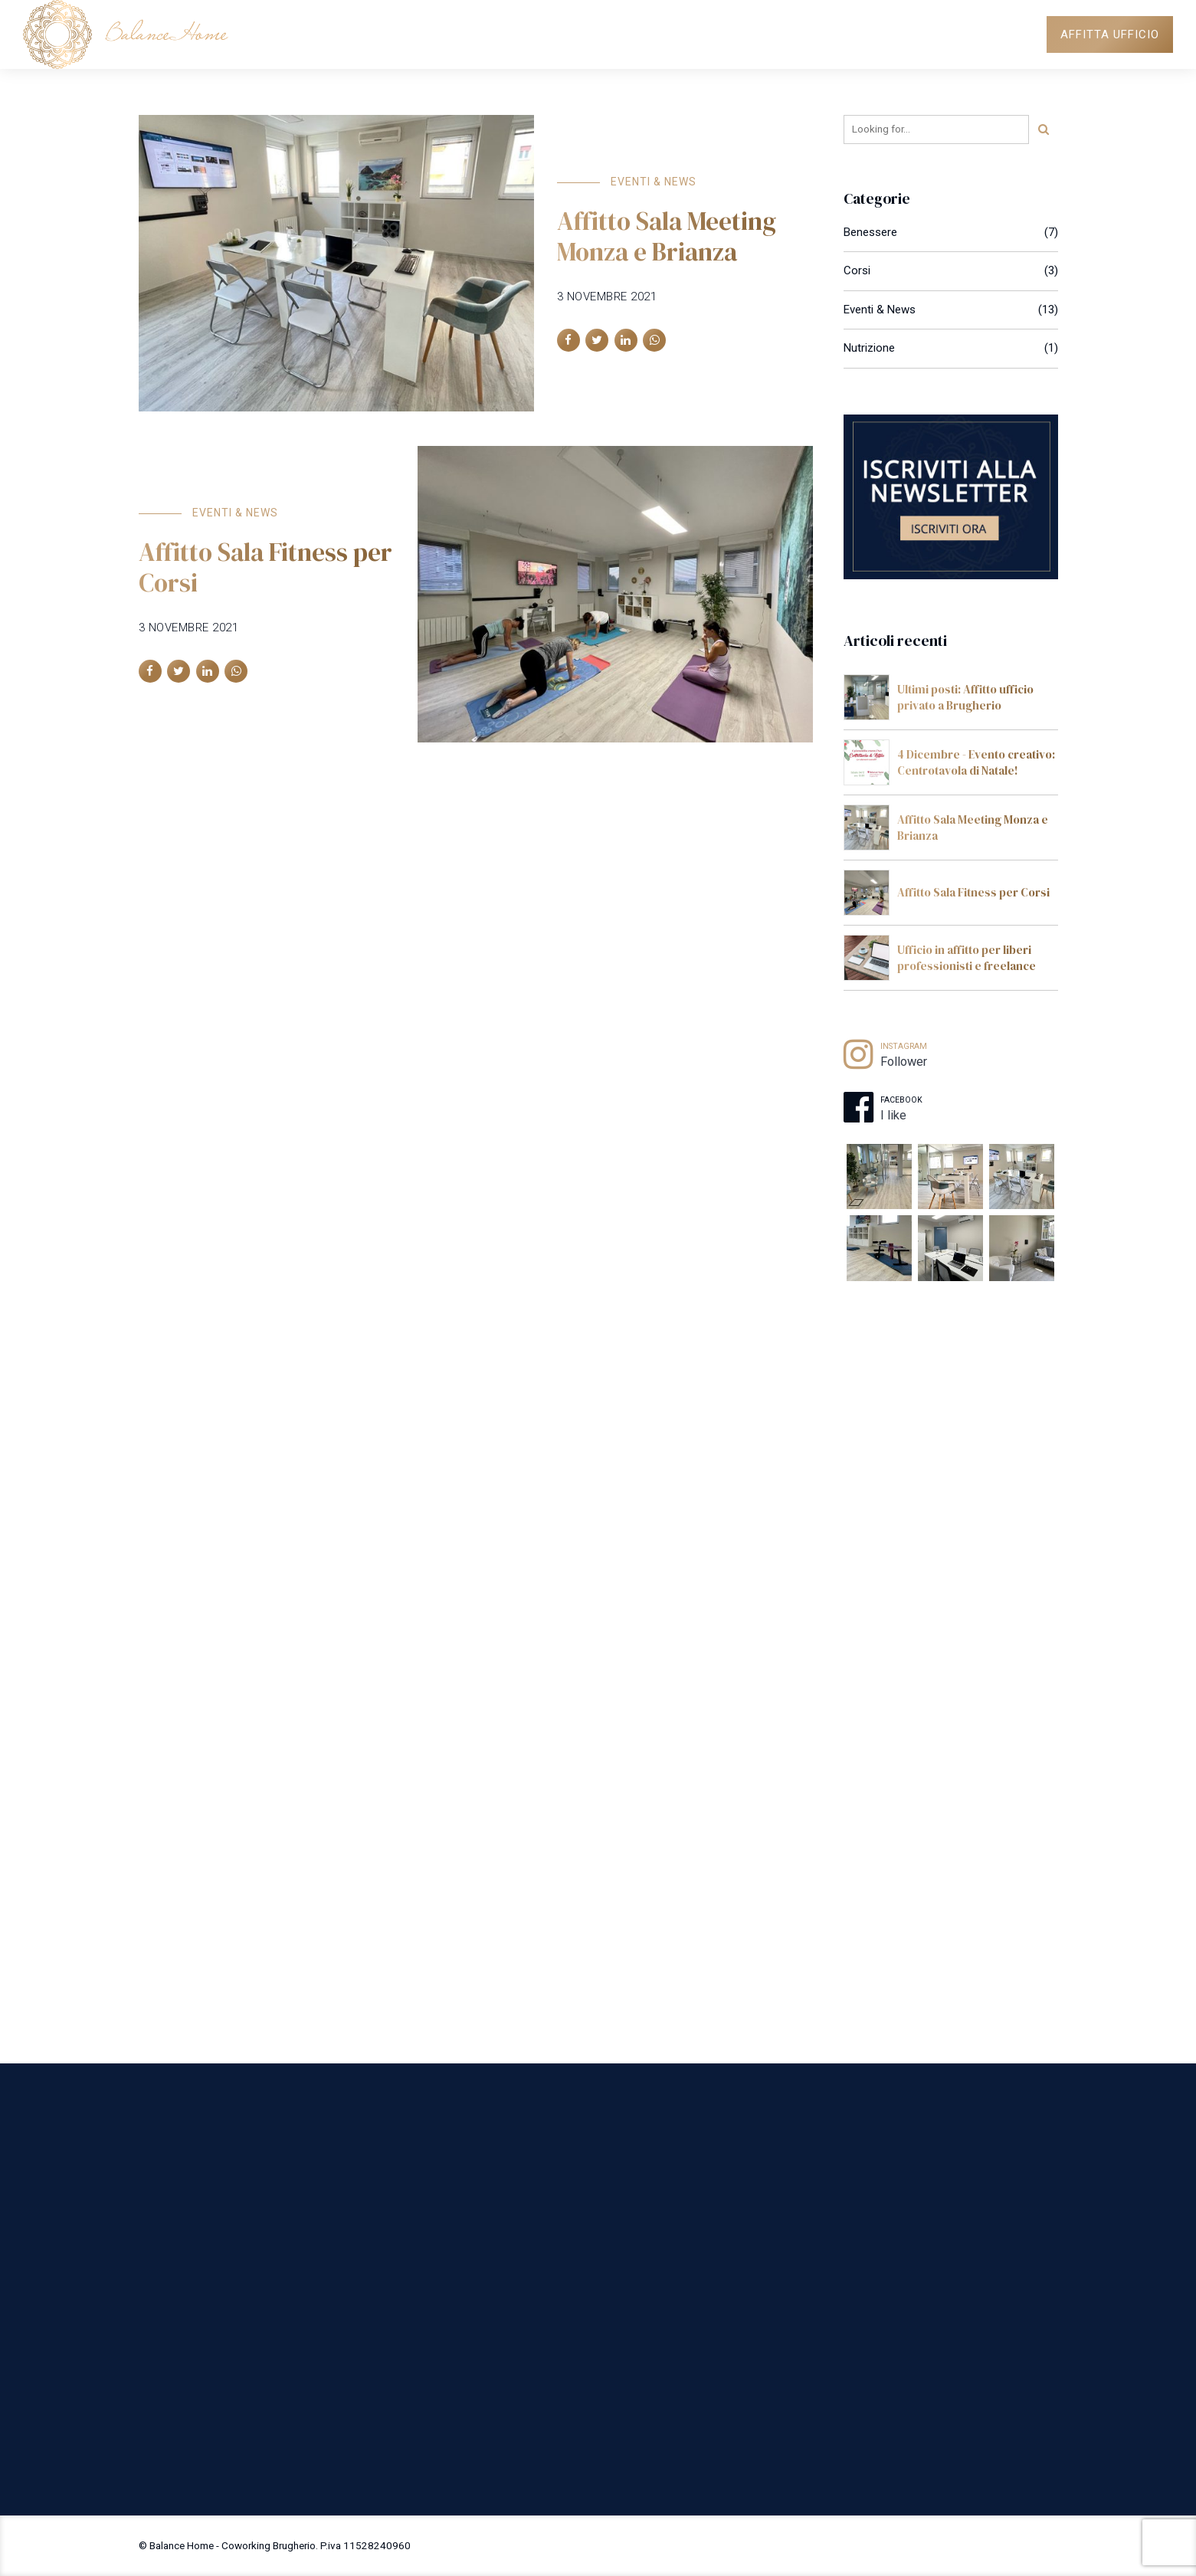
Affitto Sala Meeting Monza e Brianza (666, 236)
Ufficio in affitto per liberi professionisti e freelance (966, 958)
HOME (522, 34)
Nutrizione (869, 348)
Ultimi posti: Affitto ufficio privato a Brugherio (965, 697)
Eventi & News (653, 181)
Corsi (857, 270)
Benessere (870, 232)
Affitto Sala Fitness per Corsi (265, 567)
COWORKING (608, 34)
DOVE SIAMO (975, 34)
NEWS (888, 34)
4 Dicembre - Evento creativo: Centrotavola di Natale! (976, 762)
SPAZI (695, 34)
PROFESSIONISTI (792, 34)
